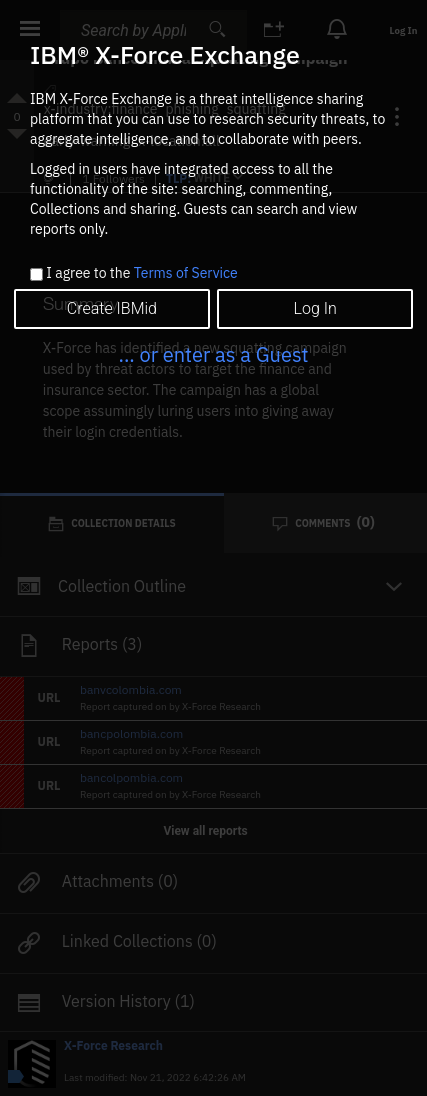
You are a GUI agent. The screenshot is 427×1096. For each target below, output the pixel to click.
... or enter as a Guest (213, 354)
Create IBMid (112, 308)
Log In (314, 308)
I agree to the (141, 274)
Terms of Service (186, 273)
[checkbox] (36, 274)
